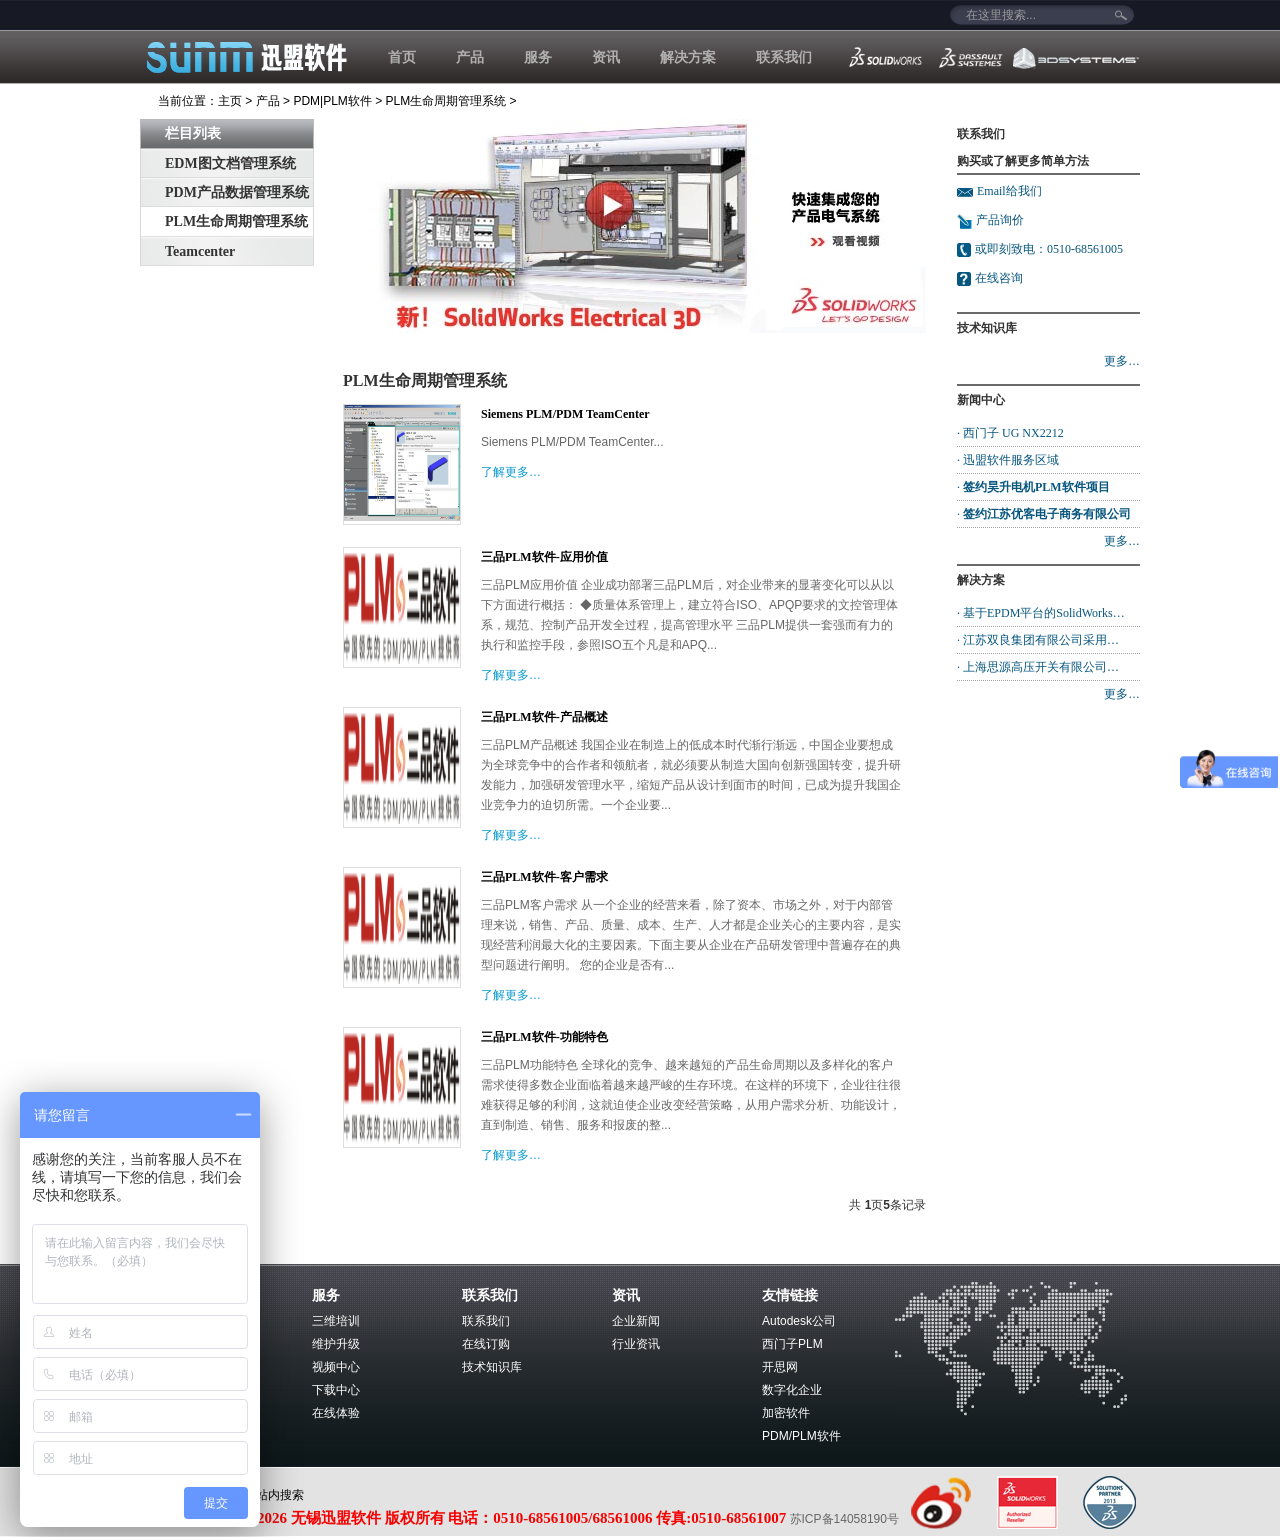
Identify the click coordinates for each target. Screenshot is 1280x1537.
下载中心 (336, 1390)
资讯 (606, 57)
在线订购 (486, 1344)
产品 (470, 57)
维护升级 (336, 1344)
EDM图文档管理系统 (230, 163)
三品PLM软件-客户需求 (544, 877)
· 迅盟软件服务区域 (1008, 460)
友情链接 (790, 1295)
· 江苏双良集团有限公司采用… (1038, 640)
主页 (230, 101)
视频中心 (336, 1367)
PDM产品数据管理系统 (237, 192)
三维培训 (336, 1321)
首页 (402, 57)
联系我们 (784, 57)
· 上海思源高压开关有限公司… (1038, 667)
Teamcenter (200, 251)
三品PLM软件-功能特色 (544, 1037)
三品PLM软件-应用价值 (544, 557)
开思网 (780, 1367)
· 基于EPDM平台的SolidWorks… (1041, 613)
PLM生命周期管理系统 (446, 101)
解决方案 (688, 57)
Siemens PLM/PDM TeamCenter (565, 414)
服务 (538, 57)
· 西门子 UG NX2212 (1010, 433)
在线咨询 (999, 278)
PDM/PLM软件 (801, 1436)
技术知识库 (492, 1367)
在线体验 (336, 1413)
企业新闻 (636, 1321)
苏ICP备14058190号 (844, 1519)
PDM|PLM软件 (332, 101)
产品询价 (990, 220)
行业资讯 (636, 1344)
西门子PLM (792, 1344)
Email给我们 (1009, 191)
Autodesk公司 (799, 1321)
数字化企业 (792, 1390)
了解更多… (511, 472)
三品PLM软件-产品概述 (544, 717)
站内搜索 (280, 1495)
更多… (1122, 361)
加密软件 (786, 1413)
